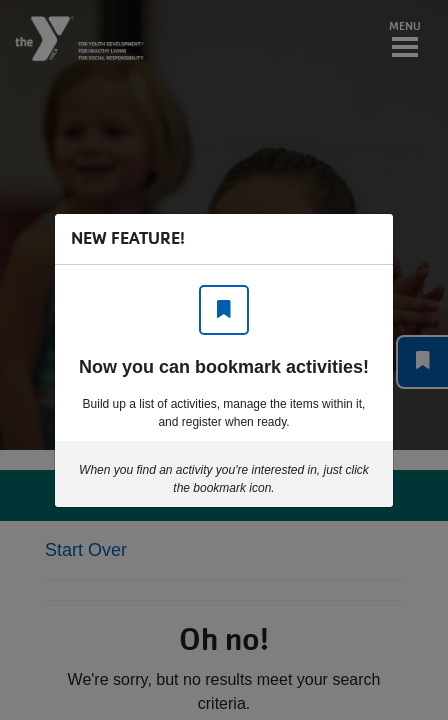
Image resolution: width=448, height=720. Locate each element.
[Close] (368, 239)
